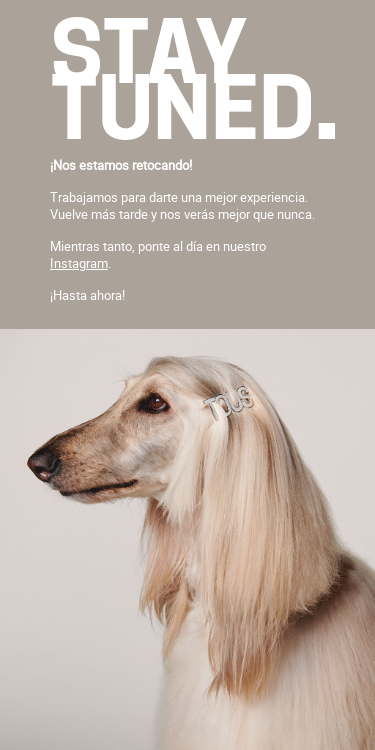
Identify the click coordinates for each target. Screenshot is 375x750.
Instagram (79, 263)
